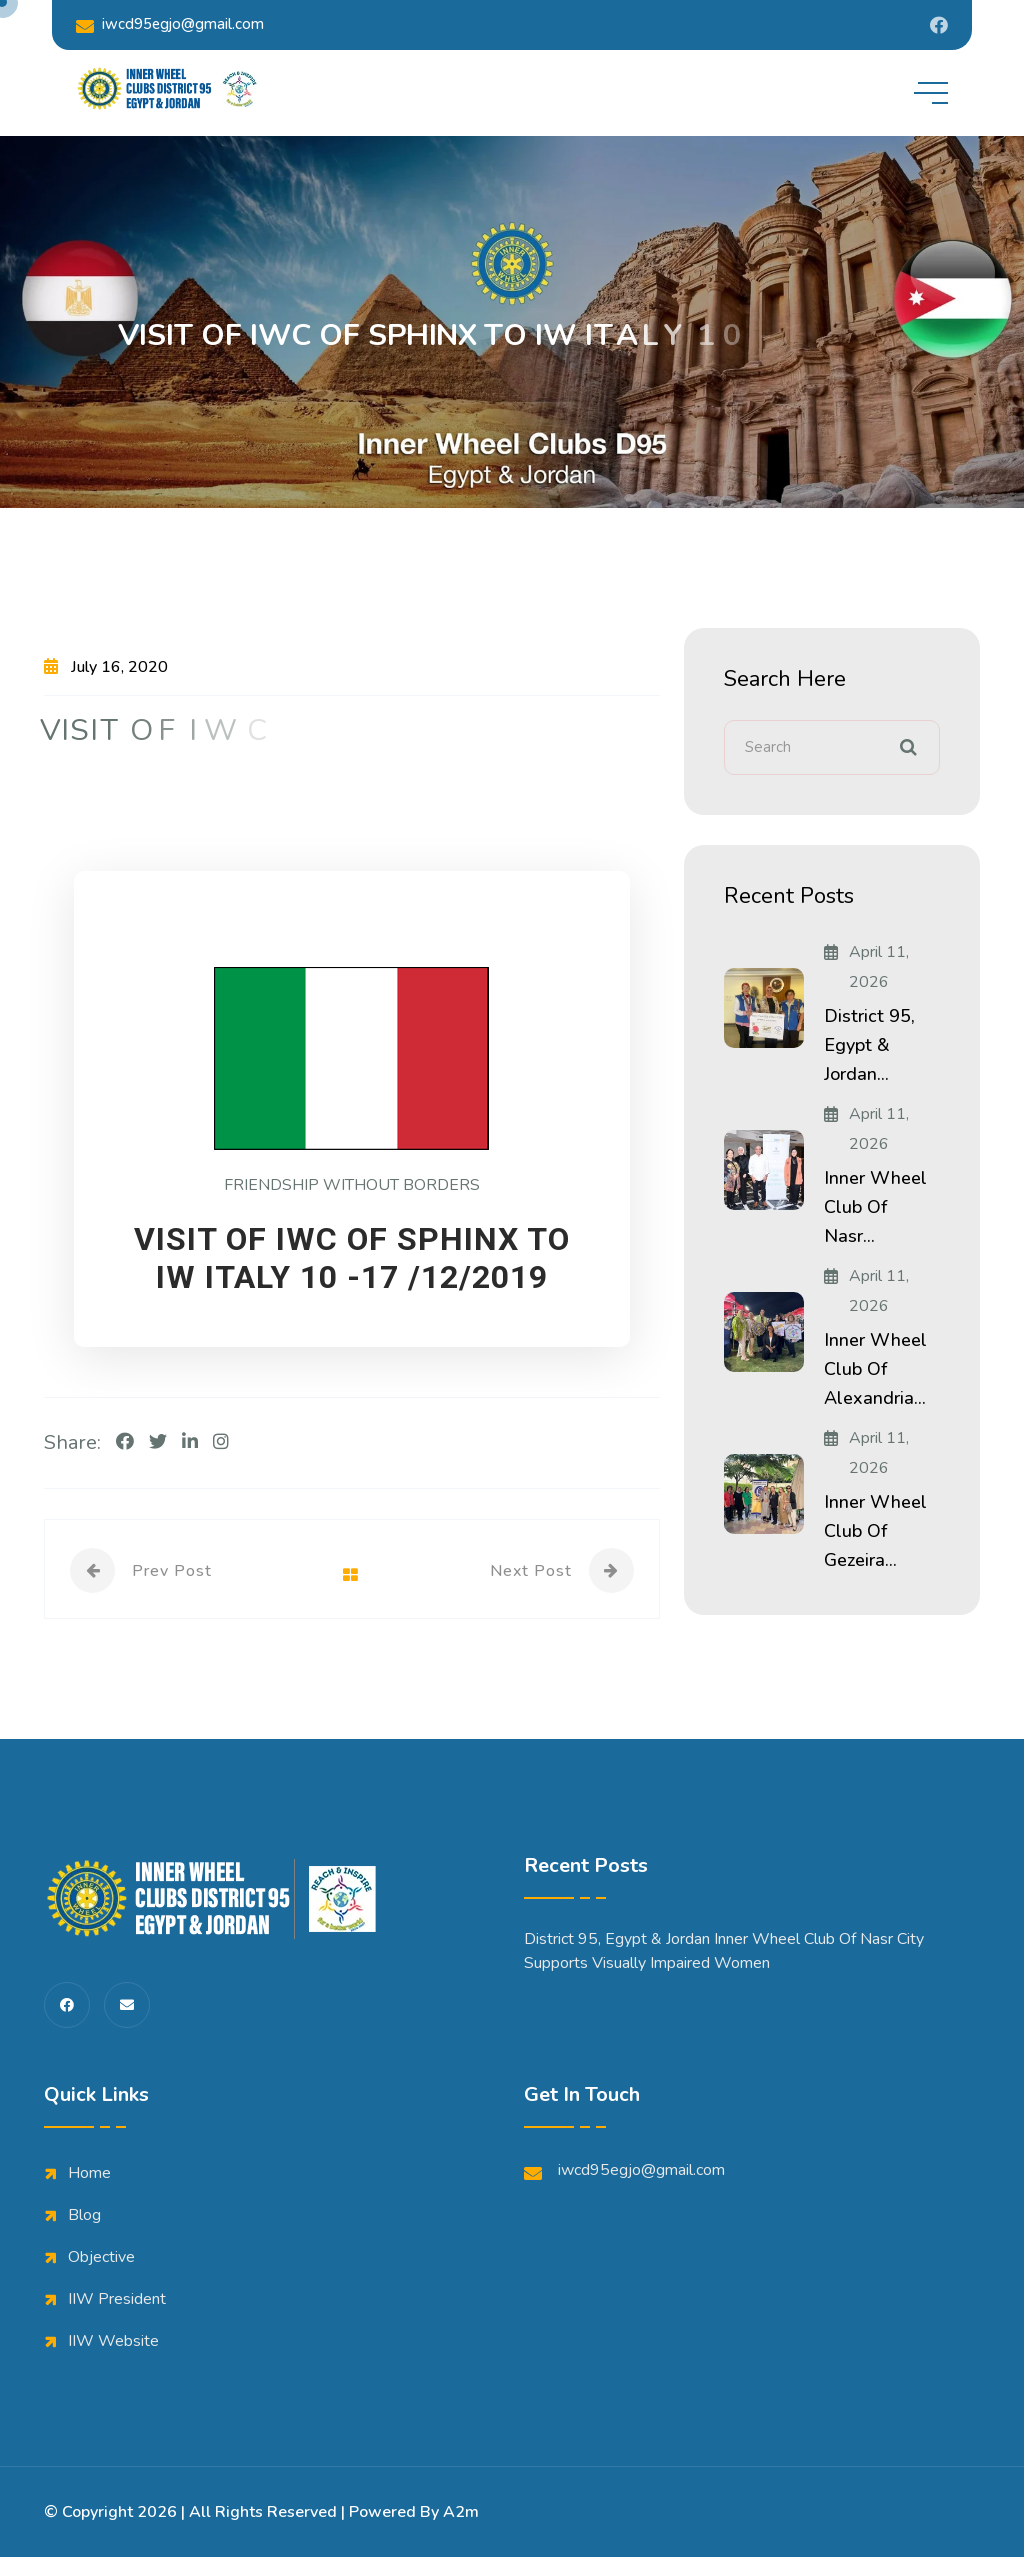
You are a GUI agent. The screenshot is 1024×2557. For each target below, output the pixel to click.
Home (89, 2173)
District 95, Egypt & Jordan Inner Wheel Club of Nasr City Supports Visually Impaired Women (724, 1951)
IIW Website (113, 2341)
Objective (101, 2257)
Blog (84, 2215)
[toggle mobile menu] (931, 93)
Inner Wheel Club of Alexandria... (875, 1369)
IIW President (117, 2299)
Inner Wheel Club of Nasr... (875, 1207)
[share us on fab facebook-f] (67, 2005)
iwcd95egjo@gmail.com (170, 24)
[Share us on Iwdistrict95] (939, 25)
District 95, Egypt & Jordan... (869, 1045)
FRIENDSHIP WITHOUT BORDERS (352, 1185)
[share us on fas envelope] (127, 2005)
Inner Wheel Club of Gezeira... (875, 1531)
